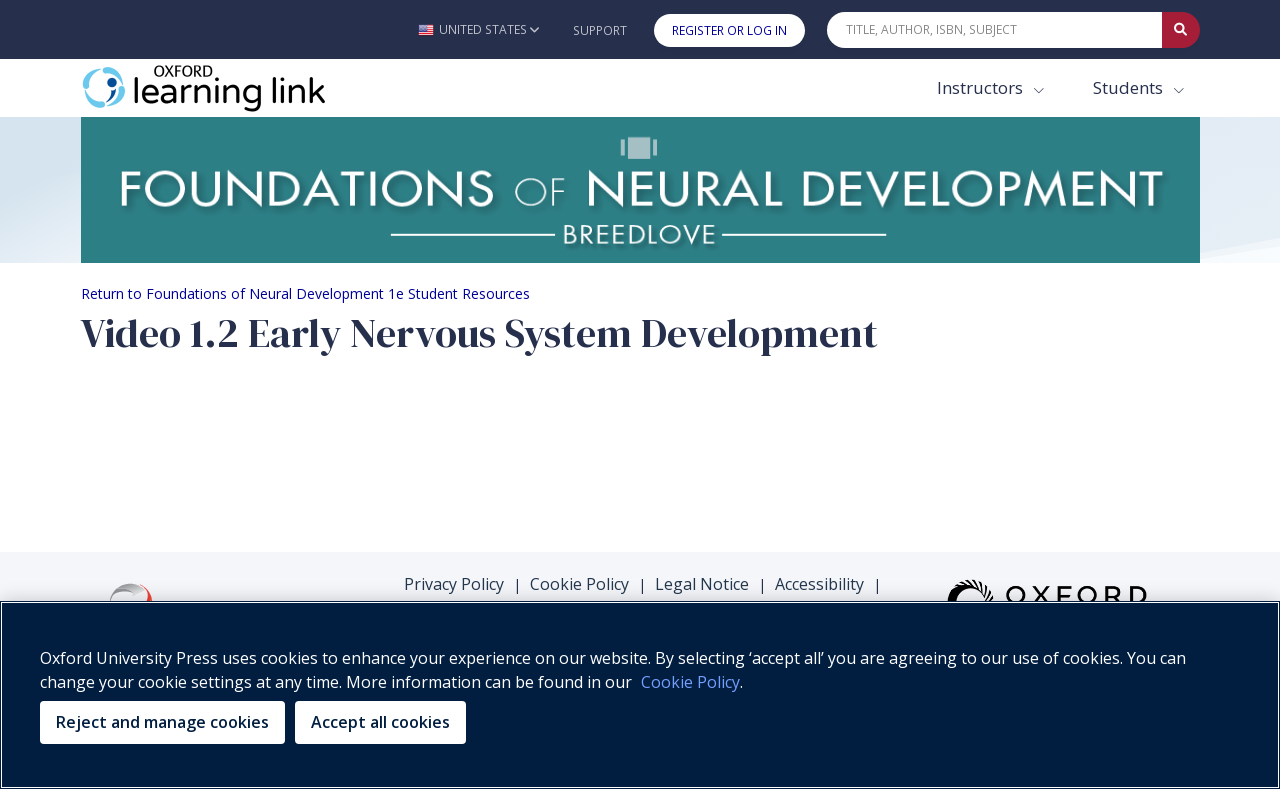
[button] (478, 29)
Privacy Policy (454, 584)
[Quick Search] (995, 30)
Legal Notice (702, 584)
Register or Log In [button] (729, 30)
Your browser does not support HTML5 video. (231, 457)
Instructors (982, 87)
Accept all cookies (380, 722)
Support (600, 30)
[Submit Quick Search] (1181, 30)
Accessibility (819, 584)
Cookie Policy (579, 584)
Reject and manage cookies (162, 722)
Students (1130, 87)
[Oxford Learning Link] (231, 88)
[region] (640, 695)
